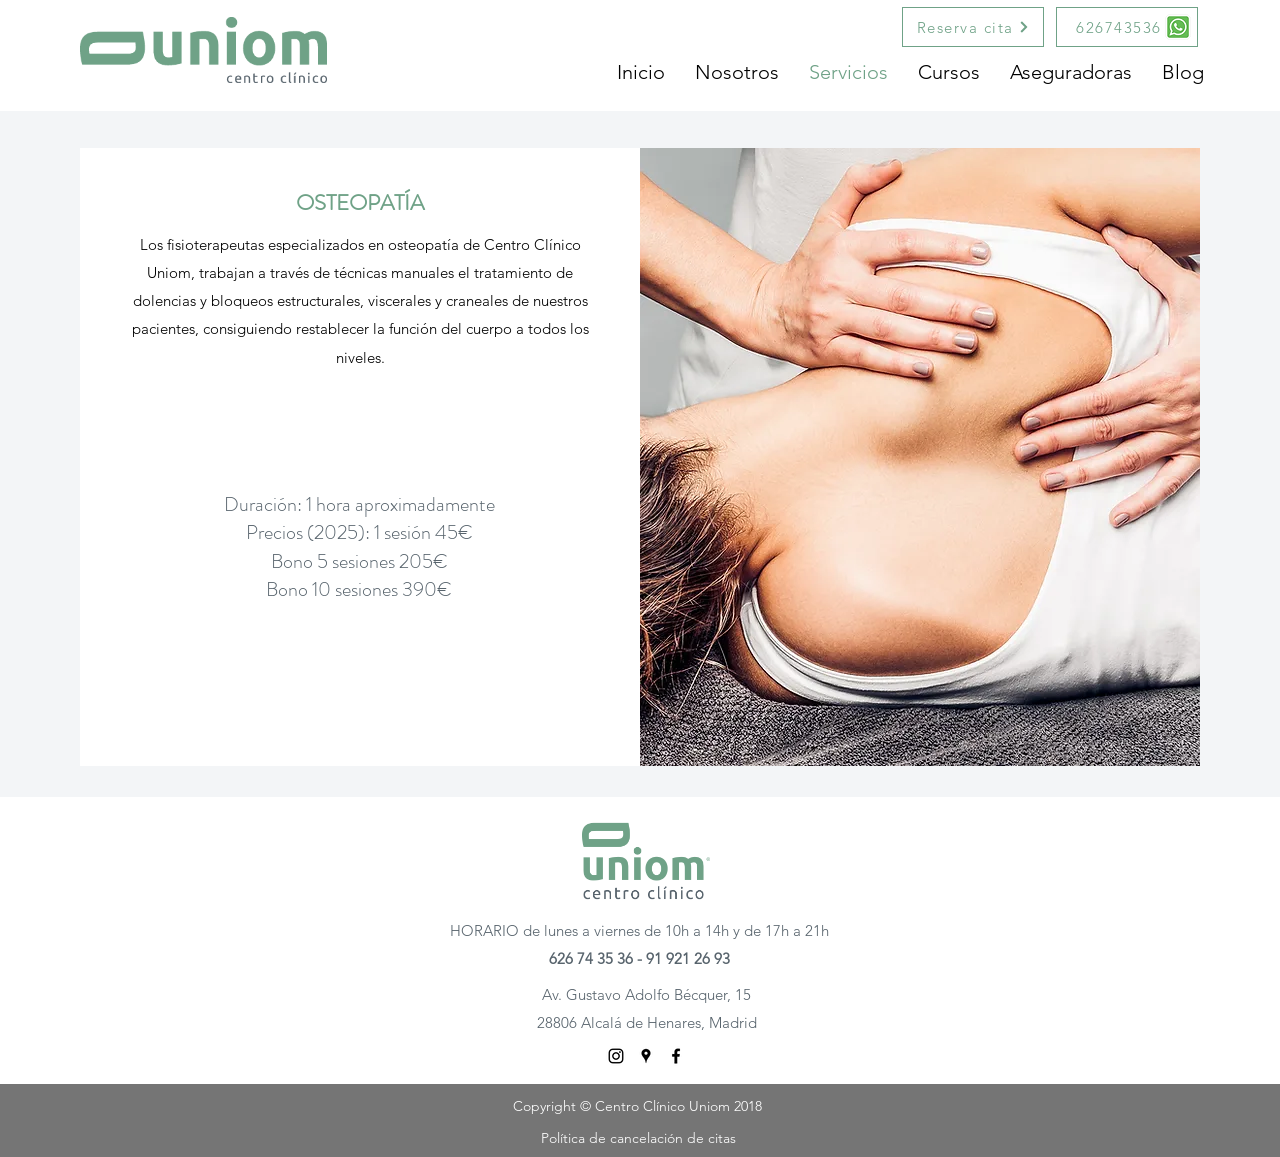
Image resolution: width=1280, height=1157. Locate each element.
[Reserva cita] (973, 27)
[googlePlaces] (646, 1056)
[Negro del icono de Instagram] (616, 1056)
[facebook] (676, 1056)
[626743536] (1127, 27)
